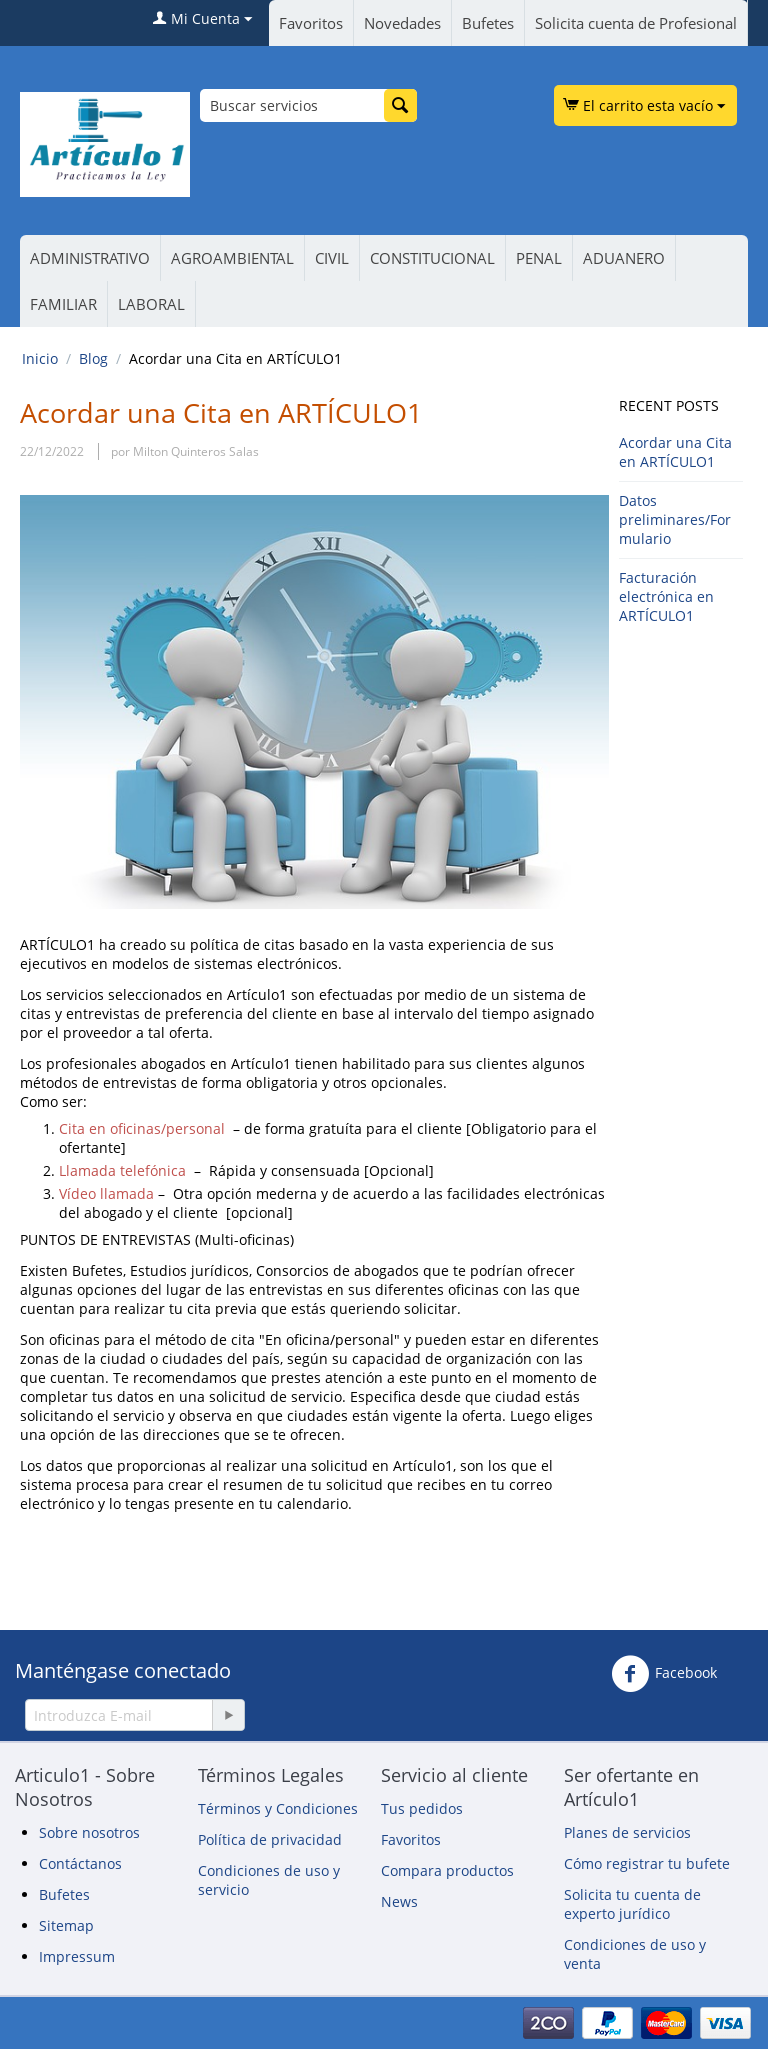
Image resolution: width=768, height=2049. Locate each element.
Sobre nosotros (89, 1832)
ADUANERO (624, 258)
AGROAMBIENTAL (232, 258)
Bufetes (488, 23)
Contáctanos (80, 1863)
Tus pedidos (422, 1808)
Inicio (40, 358)
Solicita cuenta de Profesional (636, 23)
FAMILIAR (63, 304)
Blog (93, 358)
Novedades (402, 23)
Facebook (664, 1674)
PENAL (539, 258)
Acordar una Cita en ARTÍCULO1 (675, 452)
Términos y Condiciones (278, 1808)
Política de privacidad (270, 1839)
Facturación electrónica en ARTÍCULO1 (666, 596)
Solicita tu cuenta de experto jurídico (632, 1904)
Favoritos (311, 23)
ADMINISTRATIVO (90, 258)
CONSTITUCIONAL (432, 258)
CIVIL (332, 258)
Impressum (77, 1956)
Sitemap (66, 1925)
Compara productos (447, 1870)
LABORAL (151, 304)
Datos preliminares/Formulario (675, 519)
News (399, 1901)
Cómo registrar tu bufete (647, 1863)
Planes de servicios (627, 1832)
